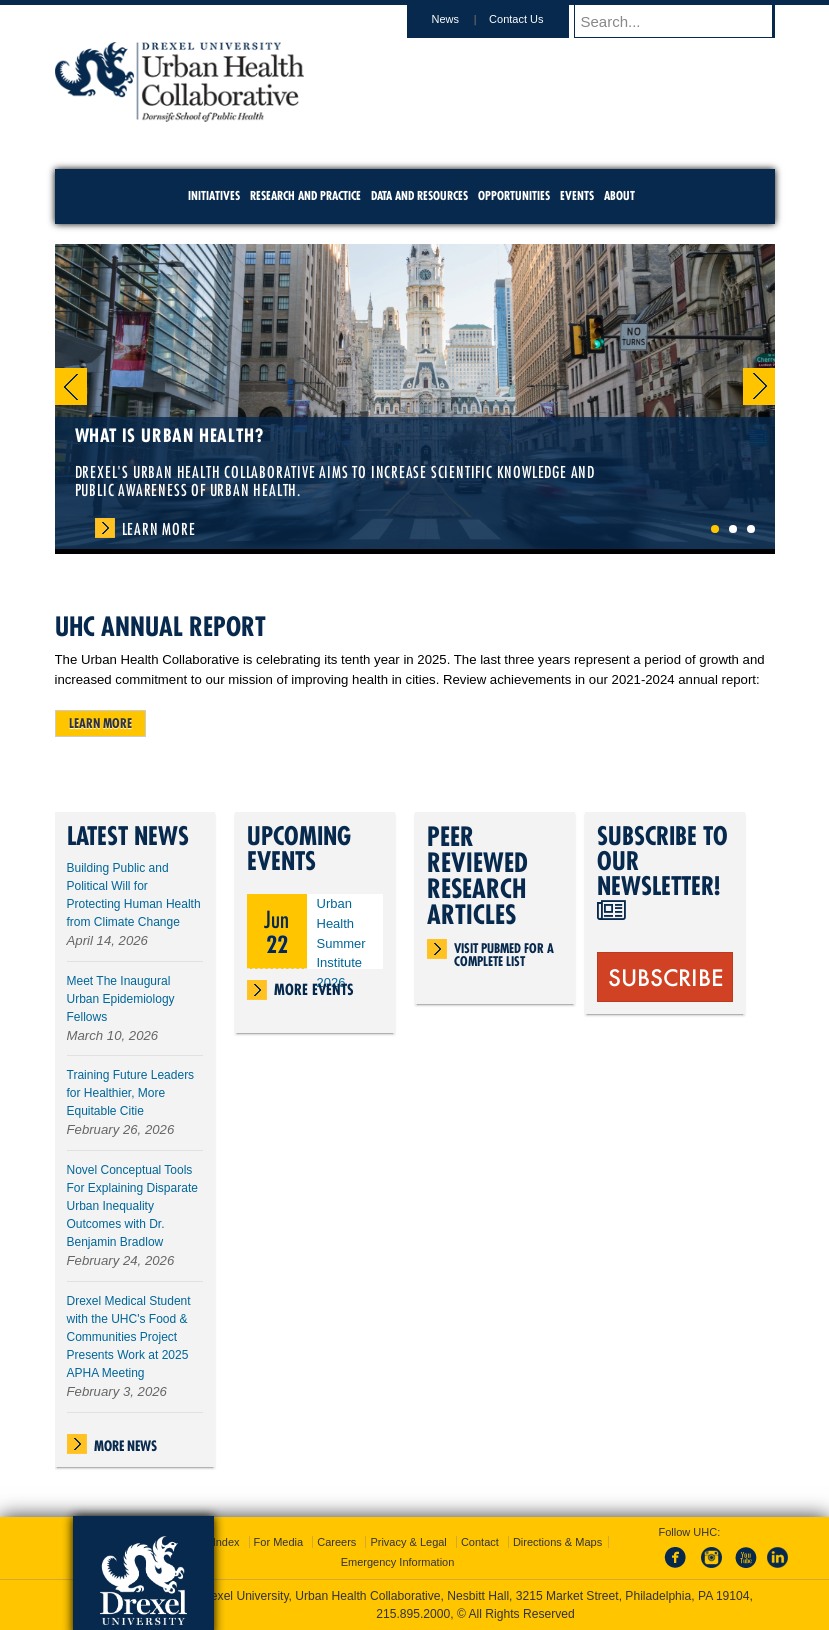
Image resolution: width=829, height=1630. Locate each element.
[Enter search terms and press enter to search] (684, 21)
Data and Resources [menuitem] (419, 195)
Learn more (100, 723)
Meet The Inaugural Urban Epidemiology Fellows (121, 999)
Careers (336, 1542)
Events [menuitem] (577, 195)
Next (759, 386)
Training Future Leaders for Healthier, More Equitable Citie (131, 1093)
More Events (314, 989)
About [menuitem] (619, 195)
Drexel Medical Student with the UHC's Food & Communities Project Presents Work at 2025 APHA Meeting (129, 1337)
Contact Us (535, 19)
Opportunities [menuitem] (514, 195)
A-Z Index (216, 1542)
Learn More (159, 529)
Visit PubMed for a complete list (504, 950)
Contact (480, 1542)
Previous (71, 386)
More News (125, 1446)
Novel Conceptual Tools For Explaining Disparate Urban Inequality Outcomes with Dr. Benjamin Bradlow (132, 1206)
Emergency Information (398, 1562)
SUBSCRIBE (666, 976)
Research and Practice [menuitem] (305, 195)
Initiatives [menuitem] (214, 195)
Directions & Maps (557, 1542)
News (465, 19)
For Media (279, 1542)
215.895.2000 (413, 1614)
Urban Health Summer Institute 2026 (341, 943)
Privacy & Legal (408, 1542)
